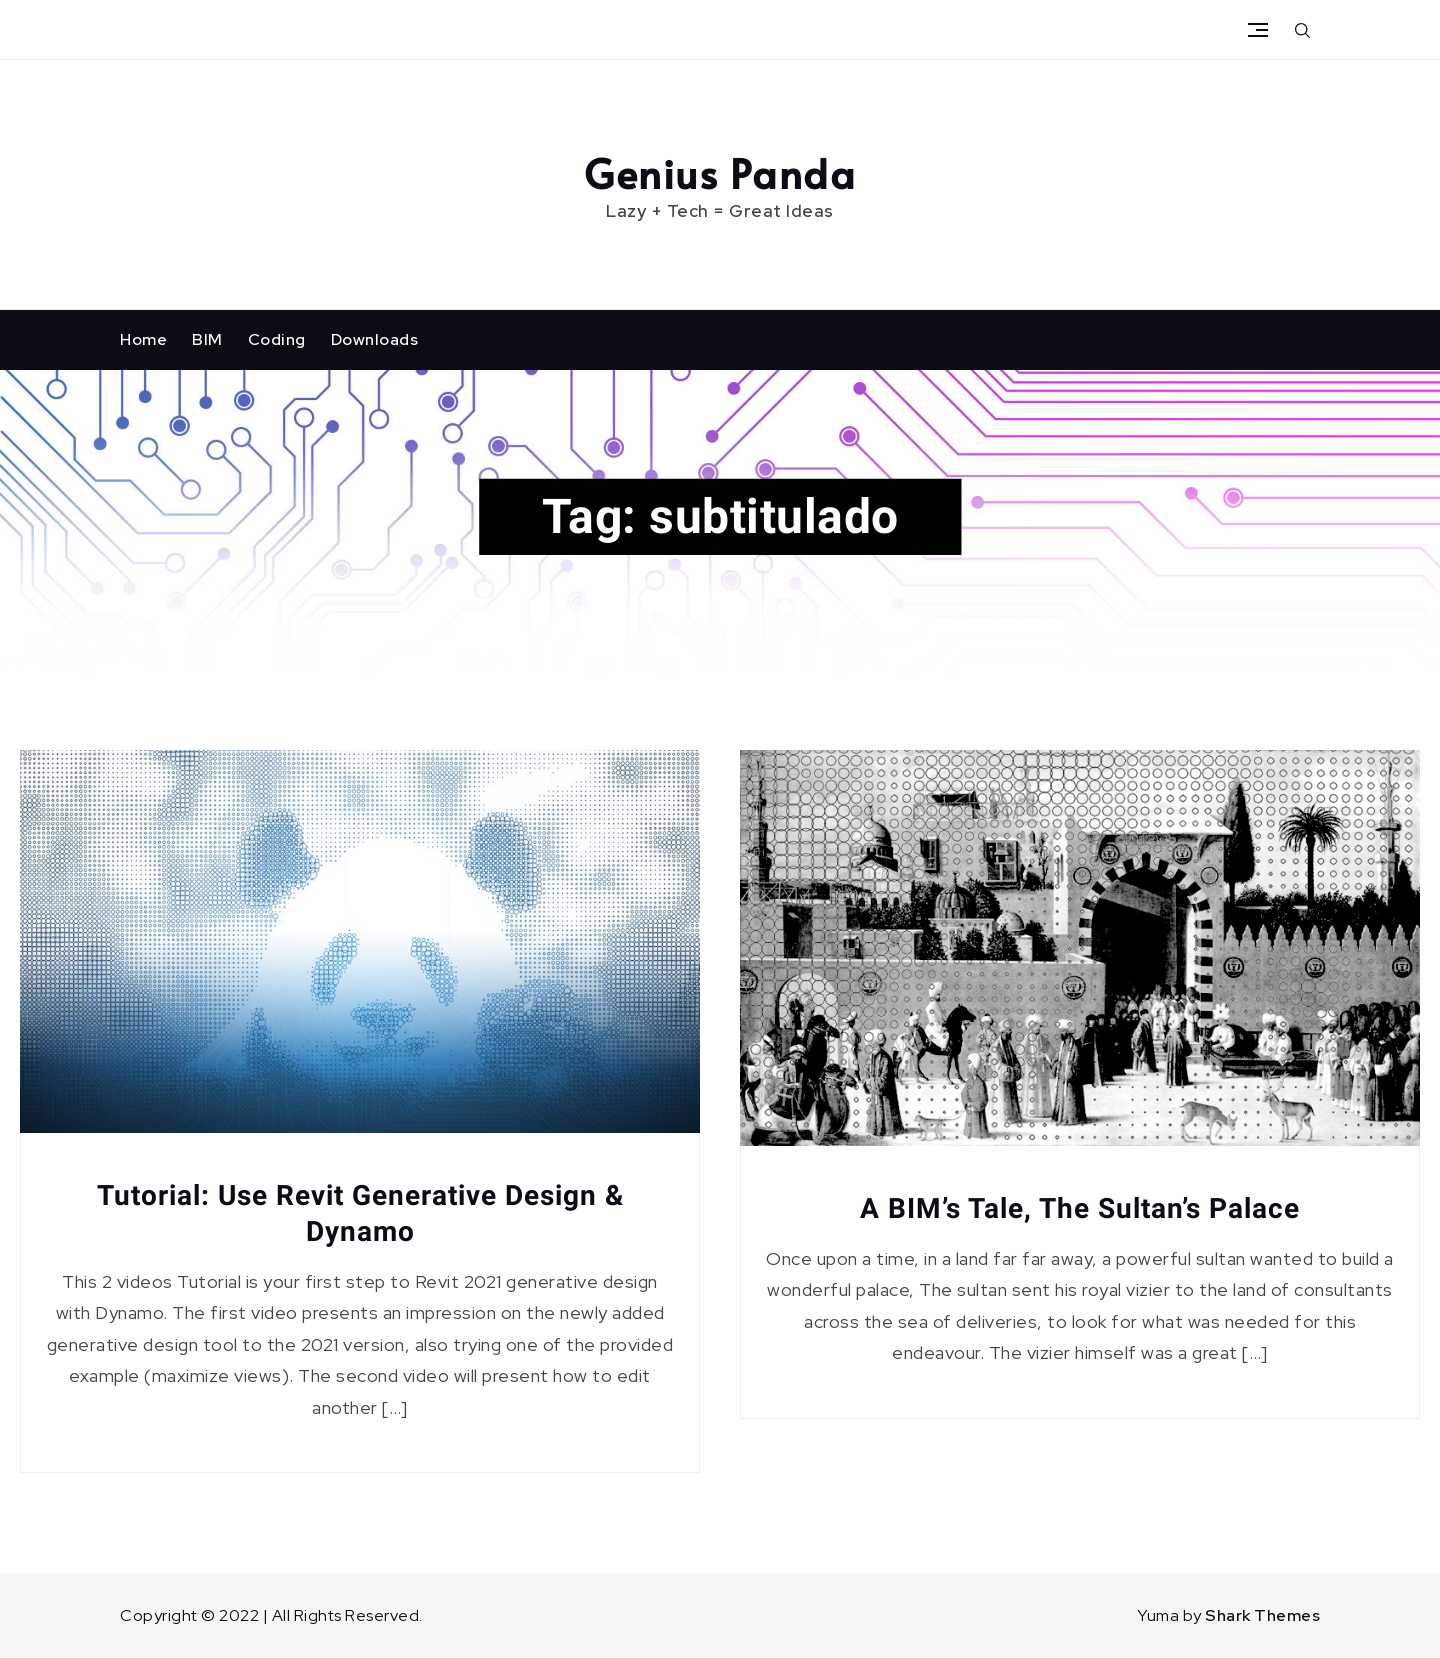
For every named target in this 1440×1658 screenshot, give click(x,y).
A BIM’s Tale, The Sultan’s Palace (1080, 1208)
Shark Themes (1262, 1615)
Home (143, 339)
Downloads (375, 339)
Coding (277, 339)
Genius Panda (720, 172)
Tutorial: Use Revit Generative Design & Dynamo (360, 1213)
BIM (207, 339)
